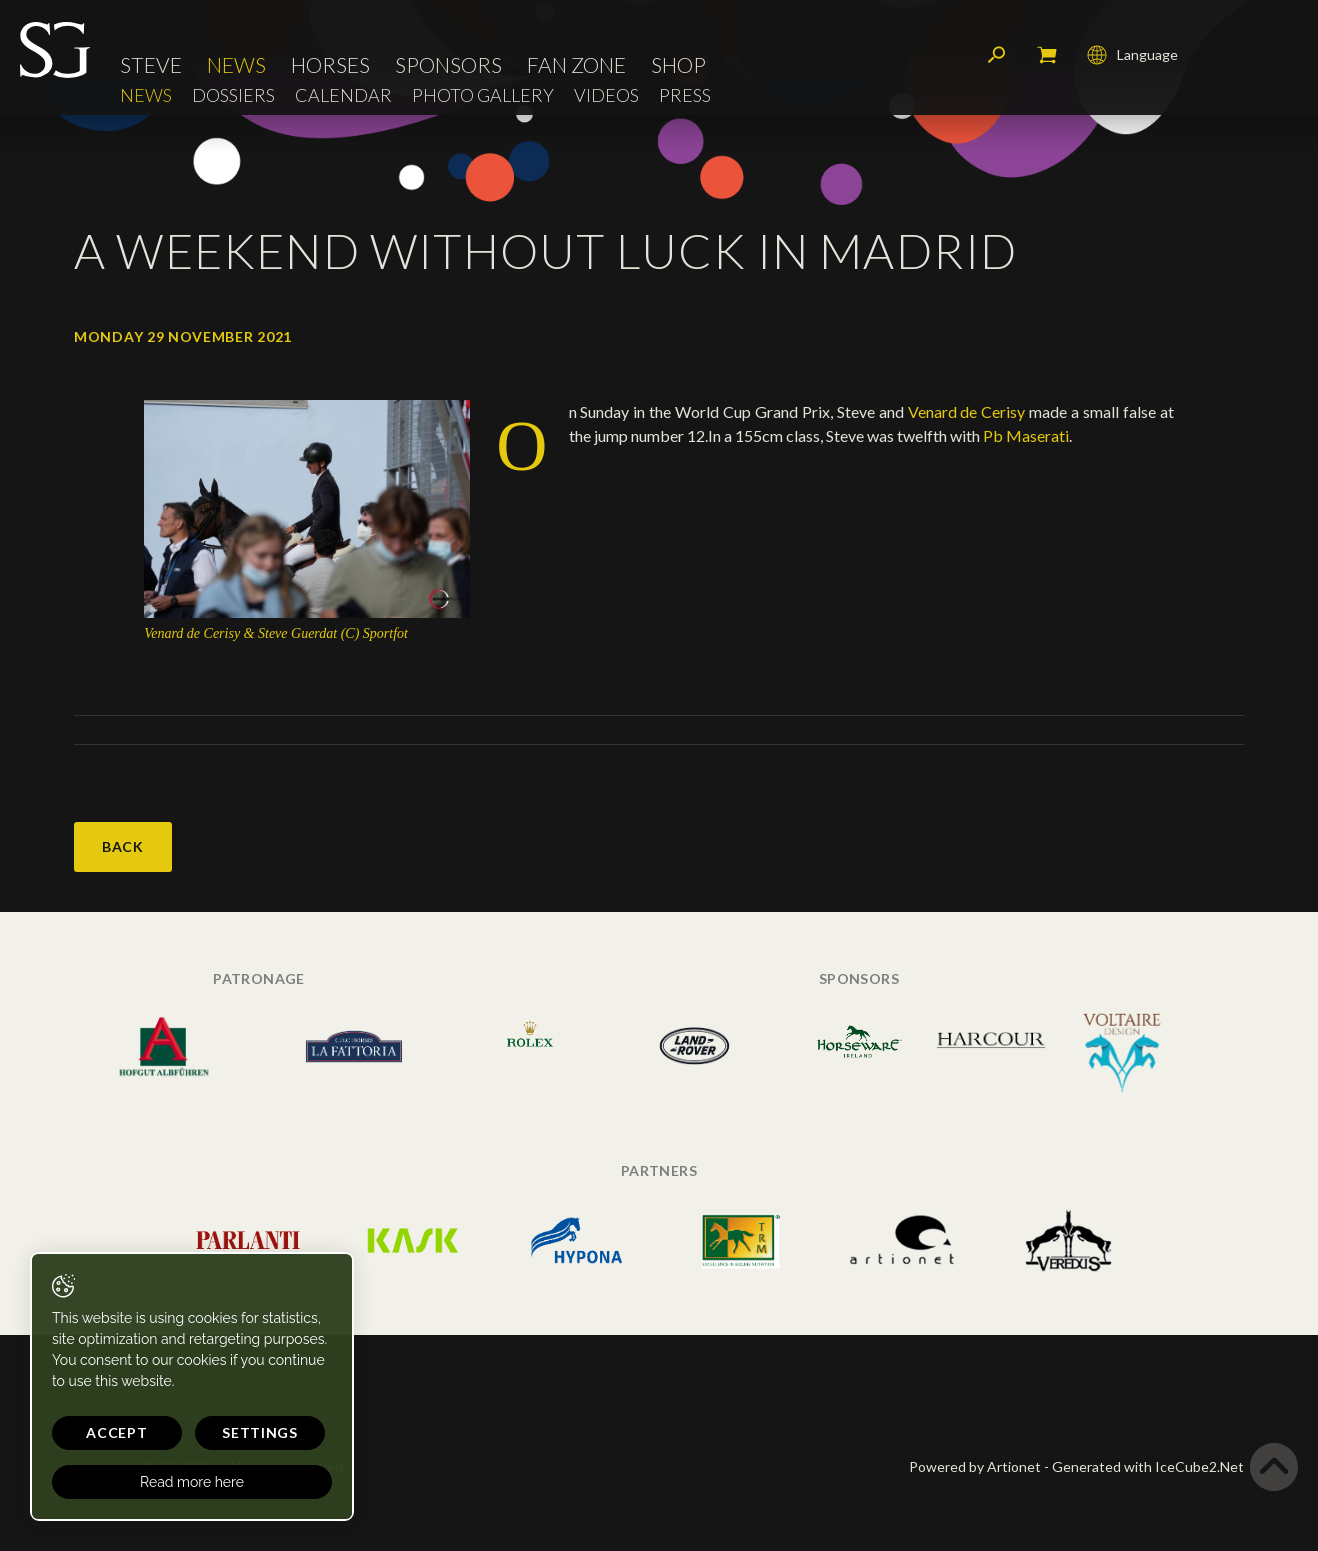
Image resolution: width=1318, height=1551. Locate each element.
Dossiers (233, 95)
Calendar (343, 95)
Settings (260, 1432)
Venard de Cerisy (967, 411)
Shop (678, 64)
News (236, 64)
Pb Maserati (1026, 435)
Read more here (192, 1482)
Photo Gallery (483, 95)
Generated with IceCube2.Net (1148, 1466)
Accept (116, 1432)
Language (1132, 55)
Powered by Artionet (975, 1466)
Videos (606, 95)
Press (685, 95)
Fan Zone (576, 64)
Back (123, 846)
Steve (151, 64)
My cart (1047, 55)
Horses (330, 64)
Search (997, 55)
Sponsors (448, 64)
